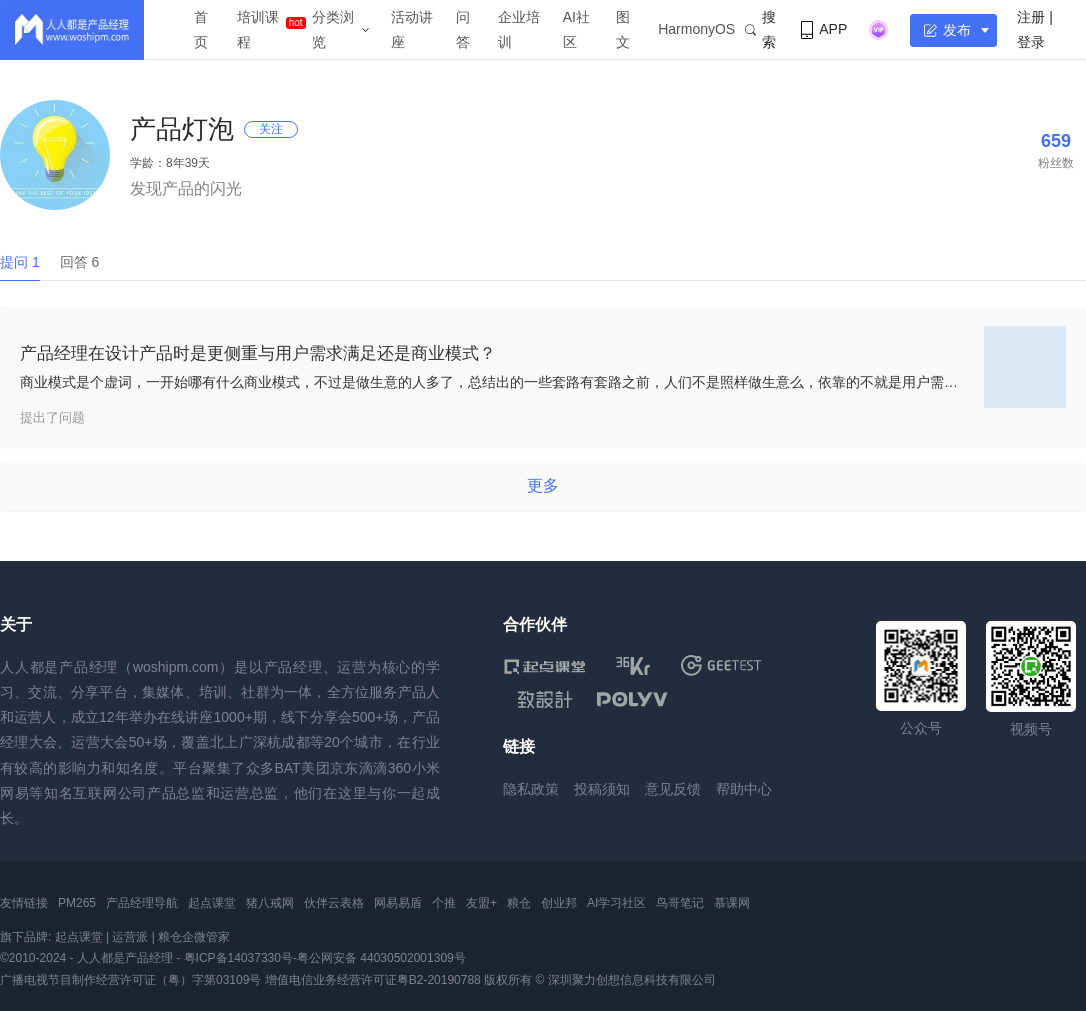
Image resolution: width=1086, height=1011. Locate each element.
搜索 (760, 29)
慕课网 (732, 903)
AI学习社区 (616, 903)
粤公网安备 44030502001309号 (381, 958)
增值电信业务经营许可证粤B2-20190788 (373, 980)
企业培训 (519, 29)
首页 (201, 29)
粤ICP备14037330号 (238, 958)
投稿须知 (602, 789)
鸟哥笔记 (680, 903)
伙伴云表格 (334, 903)
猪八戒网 (270, 903)
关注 (271, 129)
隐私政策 (531, 789)
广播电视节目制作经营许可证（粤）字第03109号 (130, 980)
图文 (623, 29)
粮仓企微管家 (194, 937)
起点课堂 (212, 903)
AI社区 (576, 29)
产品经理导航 (142, 903)
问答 (463, 29)
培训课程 (258, 29)
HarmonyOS (696, 29)
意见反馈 (673, 789)
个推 (444, 903)
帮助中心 (744, 789)
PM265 (77, 903)
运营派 (130, 937)
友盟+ (481, 903)
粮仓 (519, 903)
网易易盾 (398, 903)
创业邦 (559, 903)
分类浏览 (333, 29)
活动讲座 (412, 29)
